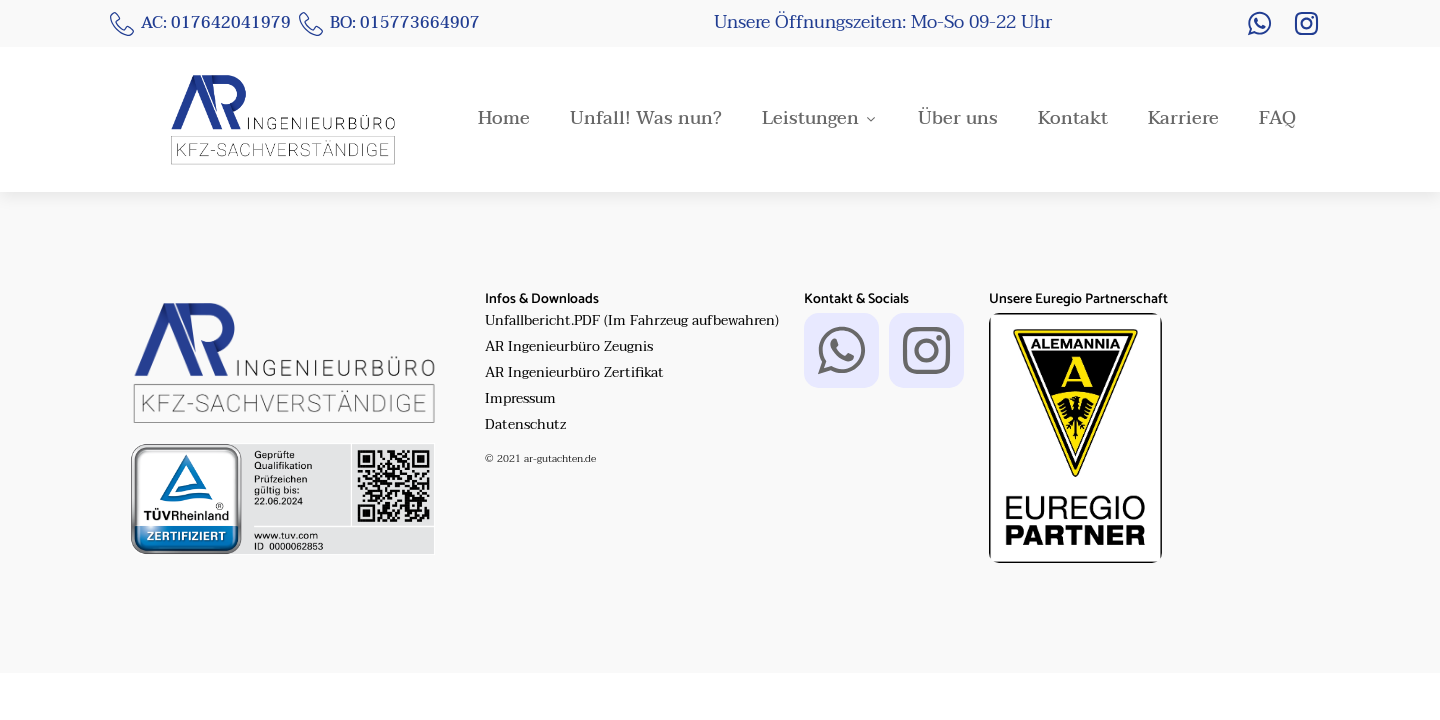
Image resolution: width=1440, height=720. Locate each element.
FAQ (1277, 119)
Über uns (958, 119)
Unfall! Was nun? (646, 119)
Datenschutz (525, 425)
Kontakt (1073, 119)
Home (504, 119)
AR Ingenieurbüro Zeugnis (569, 347)
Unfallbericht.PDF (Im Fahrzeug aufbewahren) (632, 321)
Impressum (520, 399)
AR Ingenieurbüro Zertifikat (574, 373)
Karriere (1183, 119)
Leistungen (820, 119)
